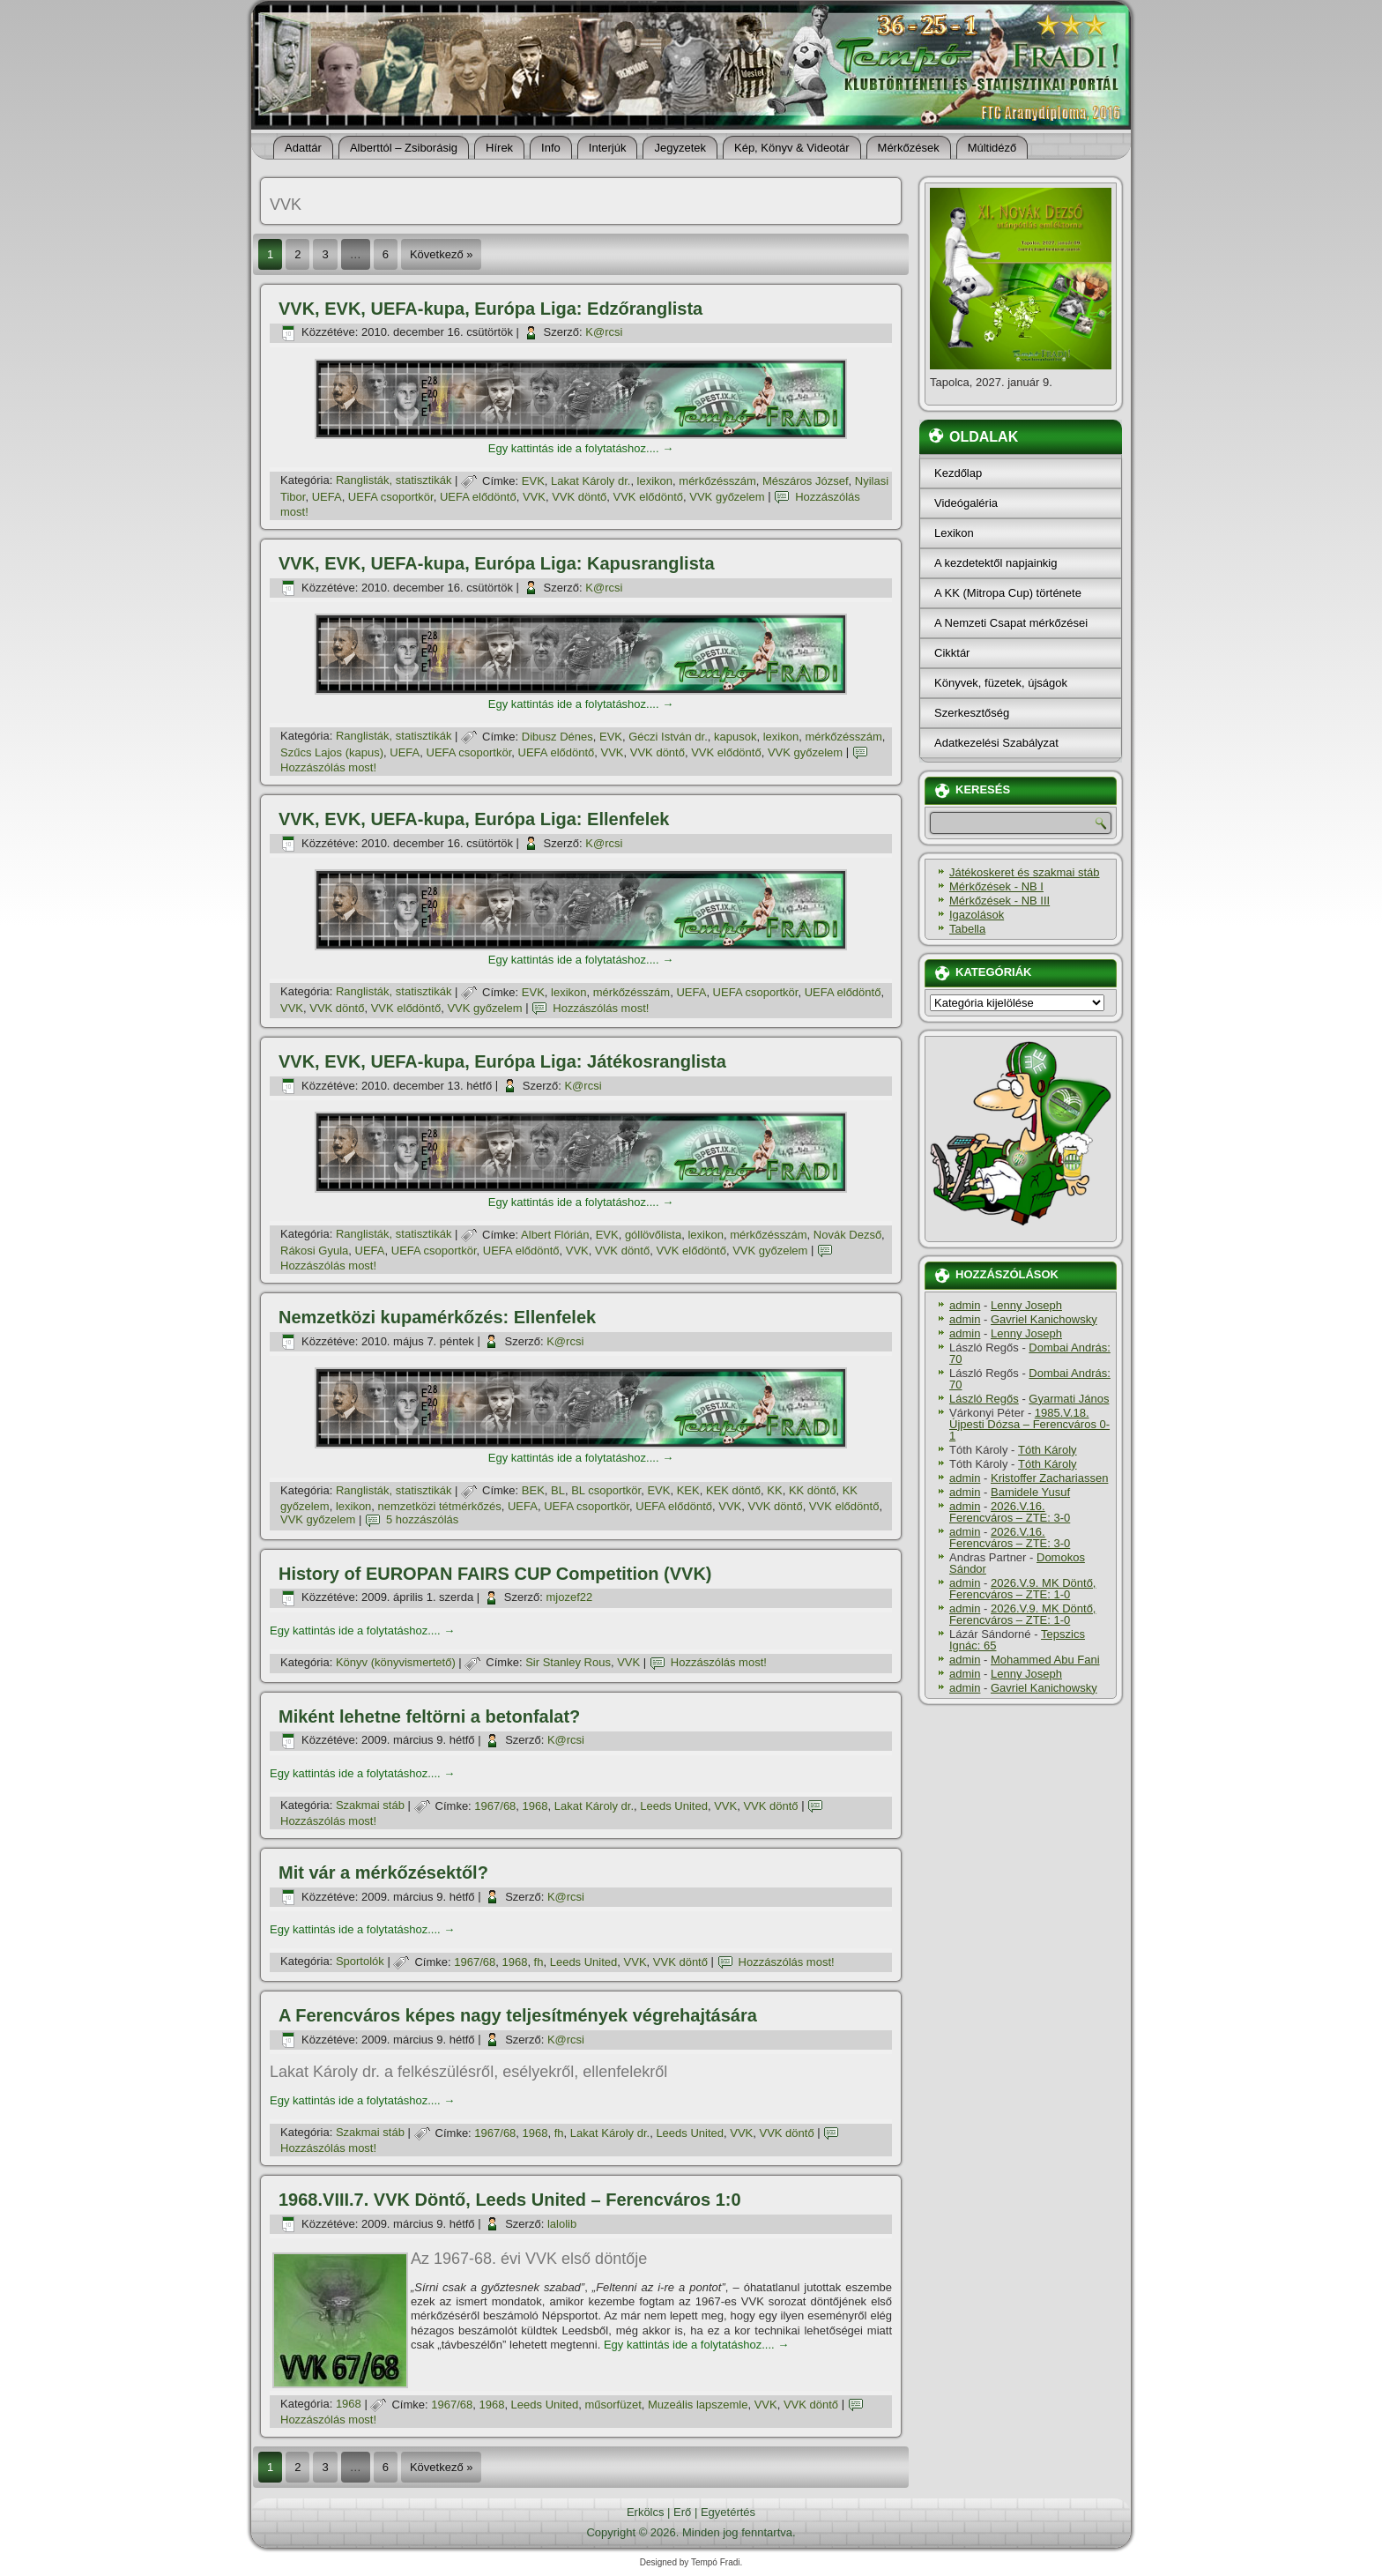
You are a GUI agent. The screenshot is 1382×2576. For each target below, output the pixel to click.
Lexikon (954, 533)
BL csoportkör (606, 1490)
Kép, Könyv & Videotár (792, 147)
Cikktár (952, 652)
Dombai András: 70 (1030, 1353)
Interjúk (608, 147)
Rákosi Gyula (314, 1250)
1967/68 (495, 1806)
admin (964, 1305)
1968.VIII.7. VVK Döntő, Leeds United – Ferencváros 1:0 (510, 2199)
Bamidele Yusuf (1030, 1492)
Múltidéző (992, 147)
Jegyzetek (680, 147)
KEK (688, 1490)
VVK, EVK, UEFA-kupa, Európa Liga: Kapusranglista (497, 563)
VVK (534, 496)
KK (774, 1490)
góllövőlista (653, 1234)
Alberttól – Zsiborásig (403, 147)
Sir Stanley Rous (568, 1662)
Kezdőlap (958, 473)
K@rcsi (603, 332)
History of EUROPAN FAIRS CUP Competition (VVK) (495, 1573)
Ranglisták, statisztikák (394, 481)
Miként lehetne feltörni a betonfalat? (429, 1716)
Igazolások (976, 914)
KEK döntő (733, 1490)
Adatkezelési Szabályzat (996, 742)
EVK (533, 481)
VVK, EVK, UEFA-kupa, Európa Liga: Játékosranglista (502, 1061)
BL (558, 1490)
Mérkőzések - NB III (999, 900)
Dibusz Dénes (557, 736)
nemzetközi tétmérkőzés (440, 1506)
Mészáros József (805, 481)
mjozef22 (569, 1597)
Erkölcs (646, 2512)
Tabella (967, 928)
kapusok (735, 736)
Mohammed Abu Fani (1045, 1659)
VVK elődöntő (648, 496)
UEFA (327, 496)
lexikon (654, 481)
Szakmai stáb (370, 1806)
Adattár (303, 147)
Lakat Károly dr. (590, 481)
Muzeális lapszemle (697, 2404)
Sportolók (360, 1962)
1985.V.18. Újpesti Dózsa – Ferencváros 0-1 (1029, 1424)
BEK (533, 1490)
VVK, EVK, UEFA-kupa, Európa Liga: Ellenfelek (474, 819)
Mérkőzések (909, 147)
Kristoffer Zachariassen (1049, 1478)
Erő (682, 2512)
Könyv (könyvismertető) (396, 1662)
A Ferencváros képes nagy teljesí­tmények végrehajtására (518, 2015)
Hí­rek (499, 147)
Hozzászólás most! (328, 767)
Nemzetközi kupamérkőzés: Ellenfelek (437, 1317)
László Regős (984, 1398)
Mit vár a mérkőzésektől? (383, 1872)
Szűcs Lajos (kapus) (331, 752)
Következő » (441, 254)
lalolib (561, 2223)
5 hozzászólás (422, 1519)
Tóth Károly (1047, 1449)
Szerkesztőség (971, 712)
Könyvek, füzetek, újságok (1000, 682)
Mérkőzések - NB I (996, 886)
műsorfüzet (612, 2404)
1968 (535, 1806)
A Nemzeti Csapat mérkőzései (1011, 622)
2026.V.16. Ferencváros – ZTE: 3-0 (1009, 1512)
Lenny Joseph (1026, 1305)
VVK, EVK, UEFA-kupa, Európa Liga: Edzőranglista (490, 308)
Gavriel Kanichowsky (1044, 1319)
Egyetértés (728, 2512)
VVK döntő (579, 496)
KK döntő (812, 1490)
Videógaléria (966, 503)
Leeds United (674, 1806)
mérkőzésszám (717, 481)
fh (539, 1962)
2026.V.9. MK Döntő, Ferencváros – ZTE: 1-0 (1022, 1588)
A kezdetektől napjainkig (995, 563)
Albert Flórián (555, 1234)
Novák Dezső (847, 1234)
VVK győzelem (726, 496)
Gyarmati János (1069, 1398)
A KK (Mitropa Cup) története (1007, 592)
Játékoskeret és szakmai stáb (1024, 872)
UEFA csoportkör (391, 496)
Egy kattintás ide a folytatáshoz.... (580, 448)
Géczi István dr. (668, 736)
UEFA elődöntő (478, 496)
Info (551, 147)
